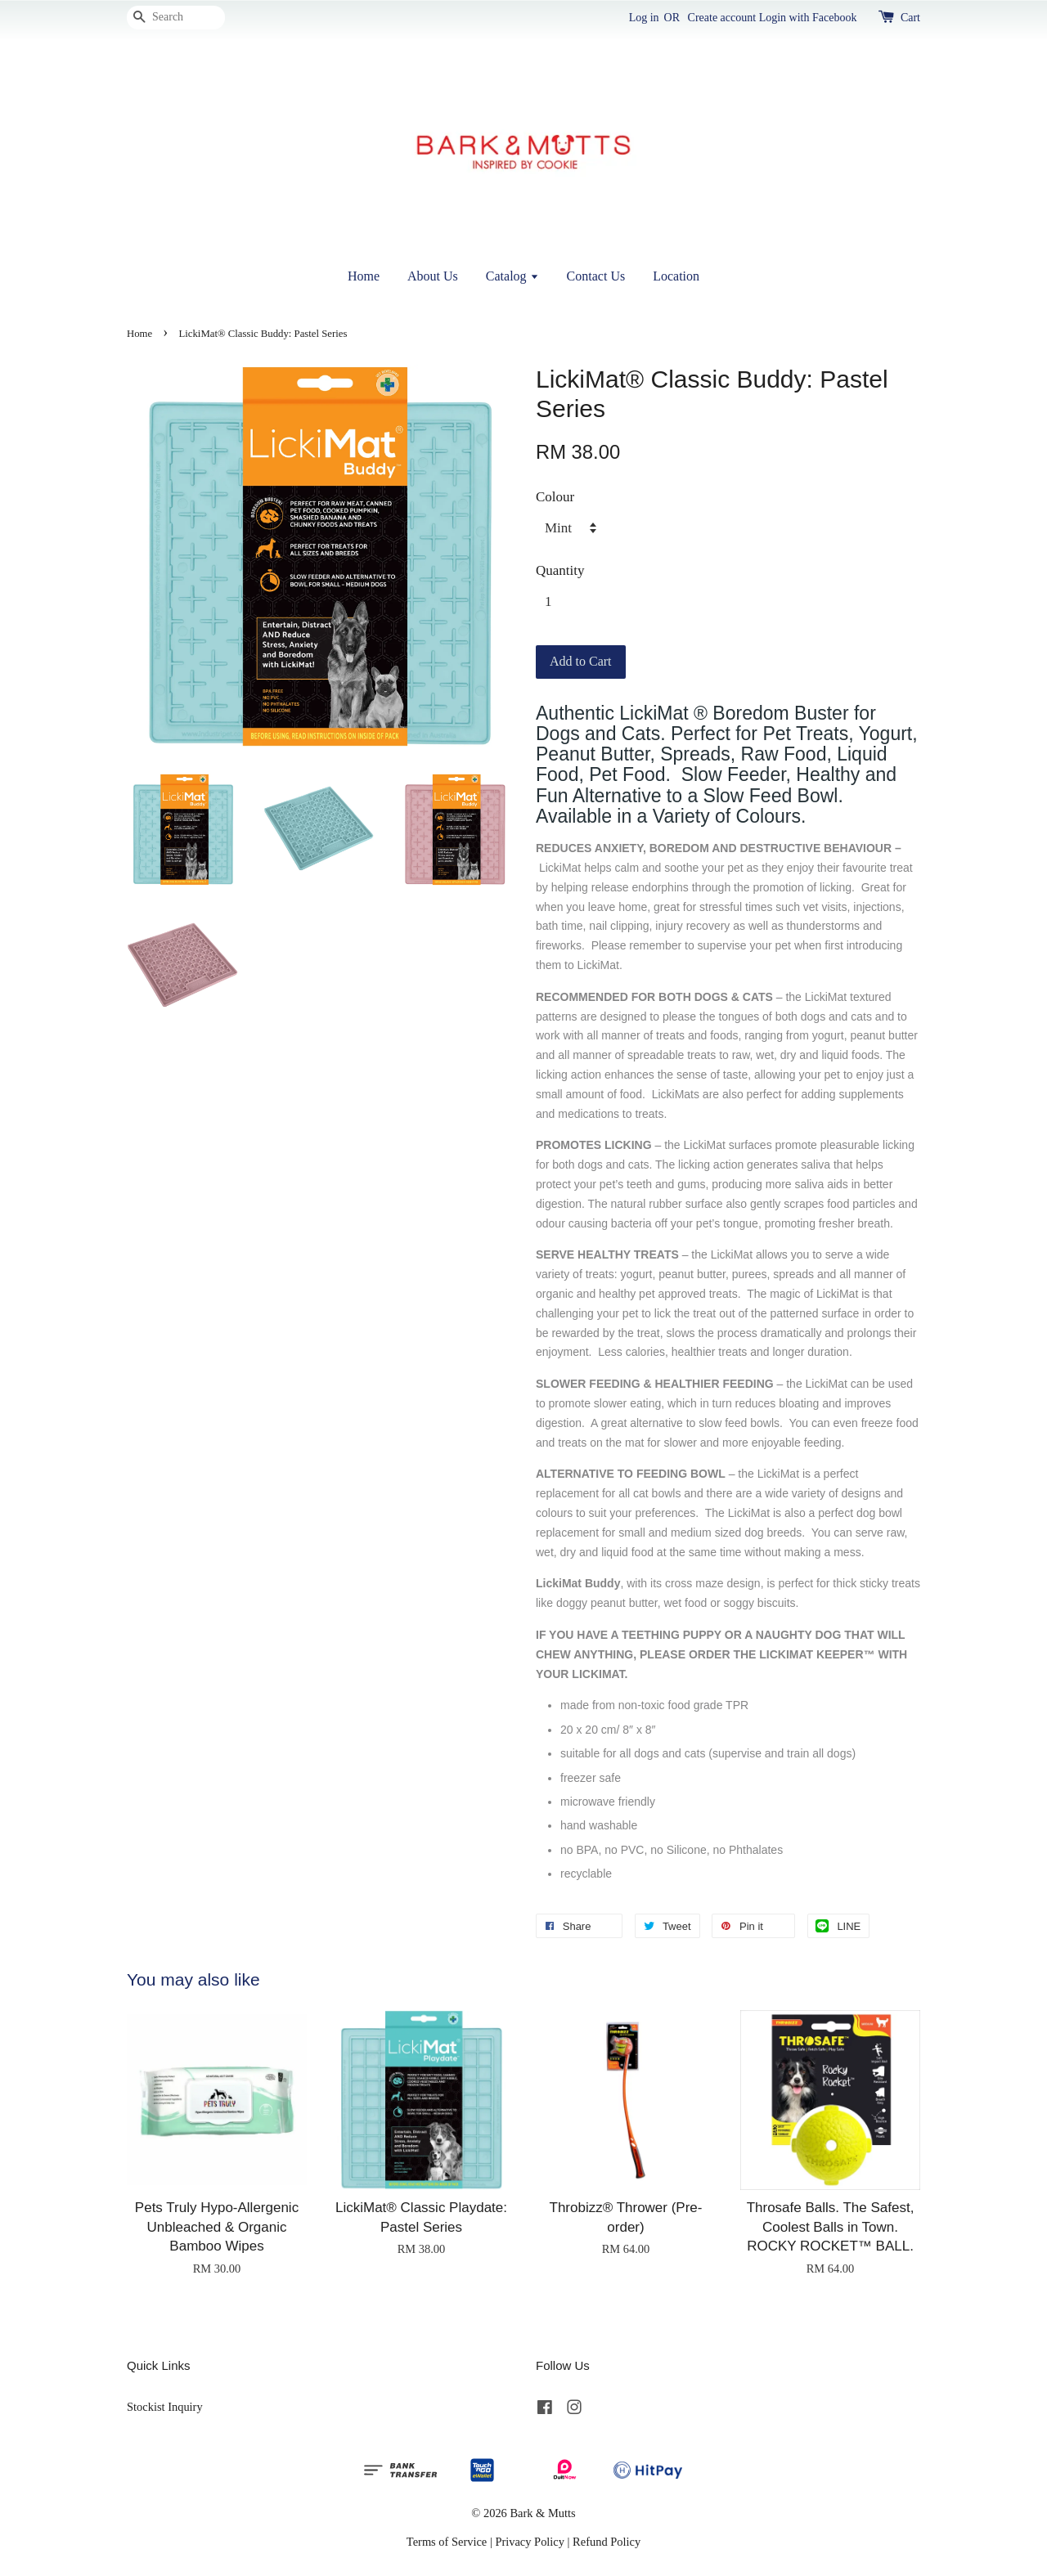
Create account (722, 17)
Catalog (512, 276)
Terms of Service (447, 2541)
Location (676, 276)
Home (364, 276)
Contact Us (596, 276)
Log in (644, 17)
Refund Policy (606, 2541)
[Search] (176, 17)
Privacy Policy (529, 2541)
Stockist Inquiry (165, 2406)
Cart (910, 17)
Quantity (560, 570)
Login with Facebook (808, 17)
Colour (555, 497)
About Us (432, 276)
